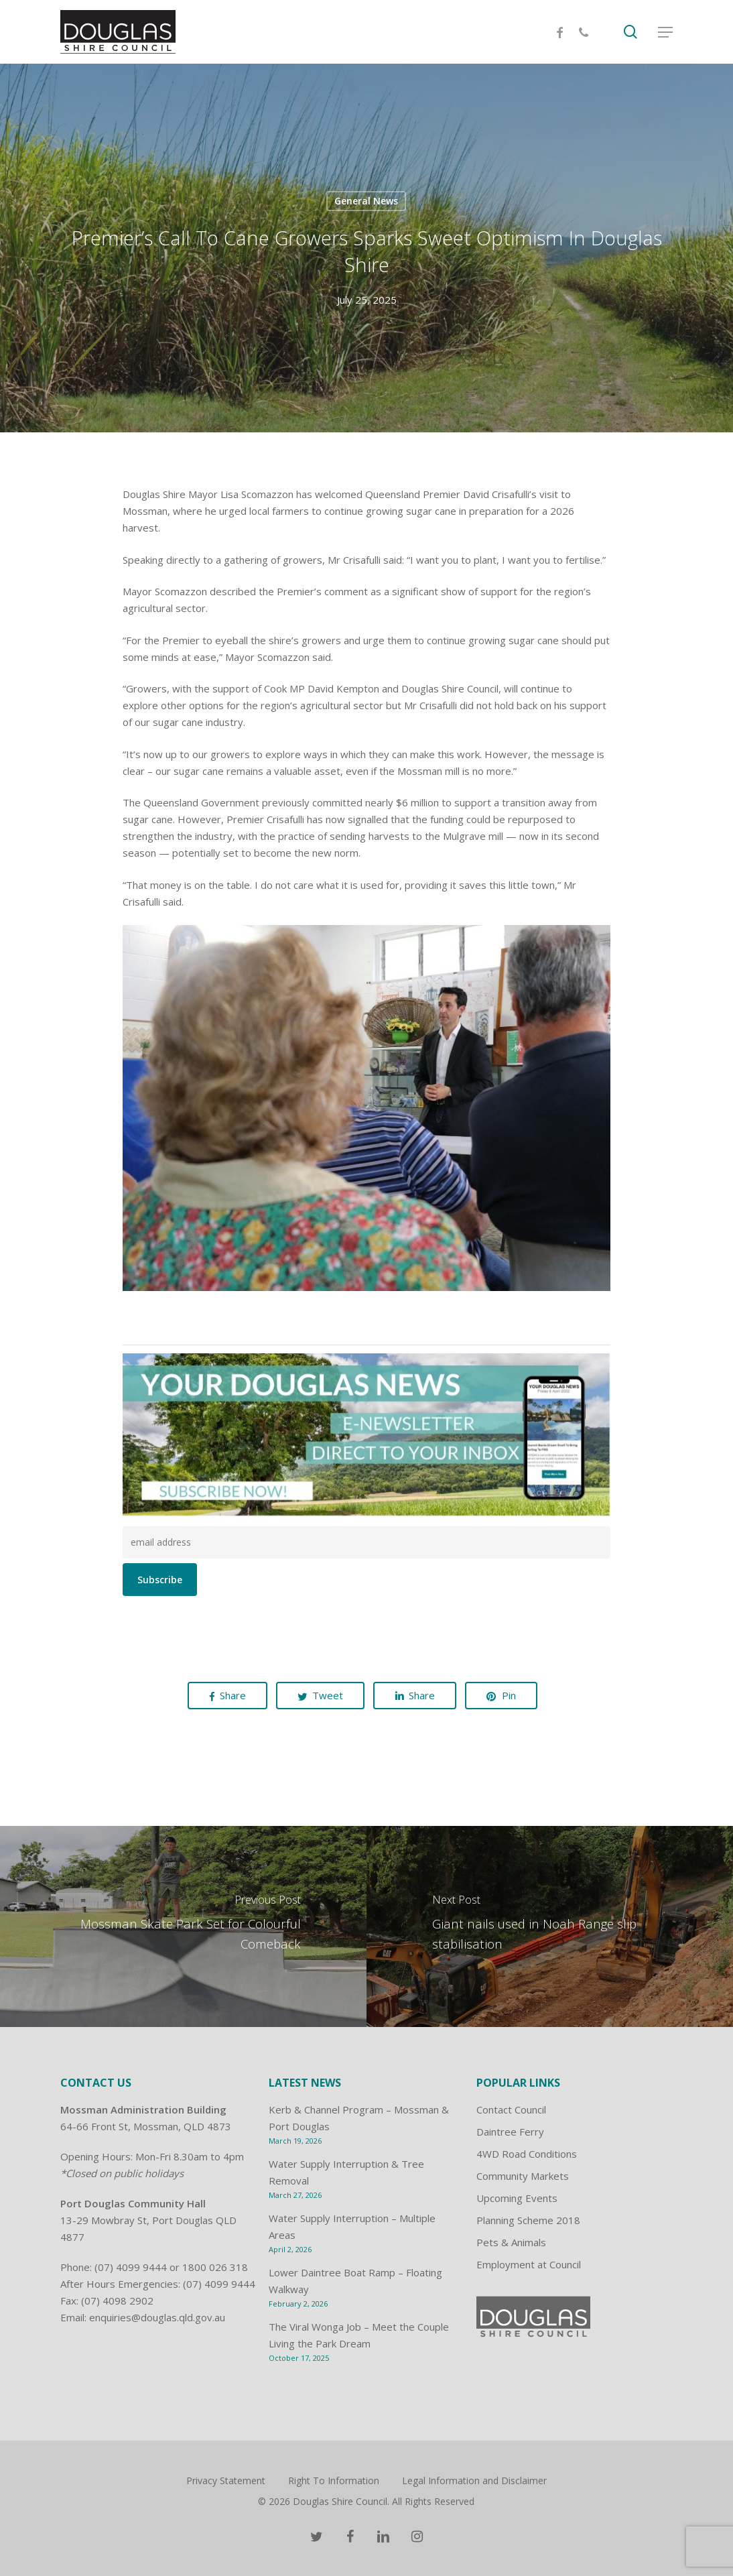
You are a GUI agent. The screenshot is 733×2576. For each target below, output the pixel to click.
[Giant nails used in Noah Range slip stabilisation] (549, 1926)
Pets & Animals (511, 2242)
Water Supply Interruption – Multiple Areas (352, 2226)
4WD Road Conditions (526, 2153)
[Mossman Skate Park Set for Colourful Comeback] (183, 1926)
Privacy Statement (225, 2480)
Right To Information (333, 2480)
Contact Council (511, 2109)
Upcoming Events (516, 2198)
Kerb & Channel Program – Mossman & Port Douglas (359, 2118)
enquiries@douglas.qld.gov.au (157, 2317)
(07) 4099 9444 (130, 2267)
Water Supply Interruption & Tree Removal (346, 2172)
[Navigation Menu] (665, 32)
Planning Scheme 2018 (528, 2220)
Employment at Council (528, 2264)
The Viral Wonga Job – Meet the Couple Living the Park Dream (359, 2335)
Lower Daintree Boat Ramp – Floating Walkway (355, 2281)
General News (366, 200)
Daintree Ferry (510, 2131)
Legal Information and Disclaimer (474, 2480)
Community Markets (522, 2176)
